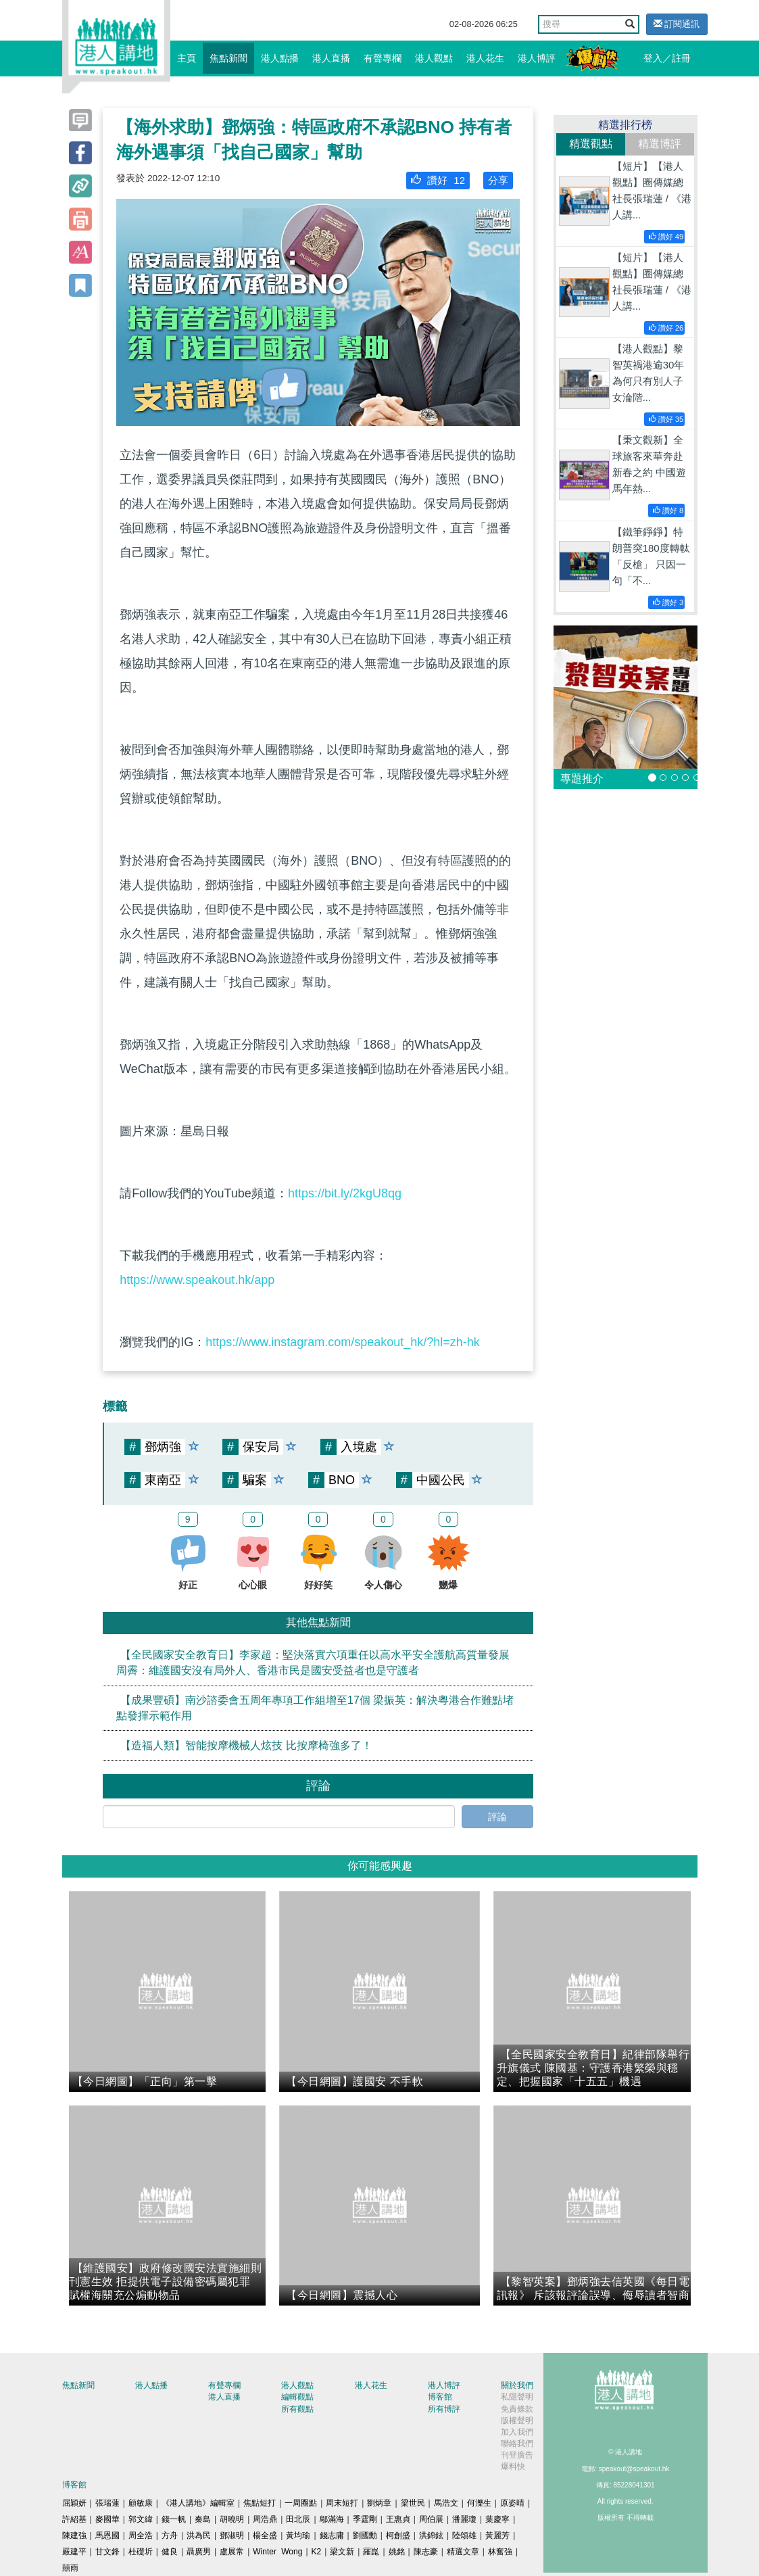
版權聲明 (517, 2420)
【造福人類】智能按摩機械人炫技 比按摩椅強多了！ (246, 1744)
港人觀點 (434, 58)
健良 (170, 2551)
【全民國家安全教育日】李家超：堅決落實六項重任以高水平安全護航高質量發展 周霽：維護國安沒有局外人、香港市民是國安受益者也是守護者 (313, 1662)
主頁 (186, 58)
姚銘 (397, 2551)
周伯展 (431, 2519)
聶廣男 (199, 2551)
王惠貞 (398, 2519)
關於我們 (517, 2385)
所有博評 (444, 2409)
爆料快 (513, 2466)
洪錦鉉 (431, 2535)
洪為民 (199, 2535)
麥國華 (107, 2519)
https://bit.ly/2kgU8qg (344, 1193)
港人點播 (280, 58)
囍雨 (70, 2568)
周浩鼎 (265, 2519)
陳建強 (74, 2535)
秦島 (203, 2519)
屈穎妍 (74, 2503)
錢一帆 (174, 2519)
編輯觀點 (297, 2397)
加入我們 (517, 2432)
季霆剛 (365, 2519)
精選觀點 (590, 143)
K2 (317, 2551)
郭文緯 (140, 2519)
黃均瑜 (298, 2535)
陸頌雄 (464, 2535)
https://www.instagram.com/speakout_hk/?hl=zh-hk (342, 1342)
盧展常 (232, 2551)
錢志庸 (332, 2535)
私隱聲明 (517, 2397)
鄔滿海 (332, 2519)
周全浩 (140, 2535)
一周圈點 (301, 2503)
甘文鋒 (107, 2551)
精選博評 (659, 143)
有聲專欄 (382, 58)
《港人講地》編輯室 (198, 2503)
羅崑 (371, 2551)
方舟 (170, 2535)
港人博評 (537, 58)
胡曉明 (232, 2519)
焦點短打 (259, 2503)
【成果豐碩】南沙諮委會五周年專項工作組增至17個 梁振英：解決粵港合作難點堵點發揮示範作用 (315, 1707)
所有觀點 (297, 2409)
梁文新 (342, 2551)
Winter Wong (277, 2551)
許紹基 (74, 2519)
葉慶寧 (497, 2519)
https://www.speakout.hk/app (197, 1280)
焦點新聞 (228, 58)
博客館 (440, 2397)
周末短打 (342, 2503)
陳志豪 (426, 2551)
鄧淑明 (232, 2535)
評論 (497, 1816)
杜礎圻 (140, 2551)
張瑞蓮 (107, 2503)
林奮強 (500, 2551)
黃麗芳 (497, 2535)
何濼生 (479, 2503)
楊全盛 (265, 2535)
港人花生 (485, 58)
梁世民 (413, 2503)
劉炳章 (379, 2503)
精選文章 (463, 2551)
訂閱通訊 (677, 24)
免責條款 (517, 2409)
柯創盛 (398, 2535)
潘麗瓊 (464, 2519)
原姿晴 (512, 2503)
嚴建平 (74, 2551)
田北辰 (298, 2519)
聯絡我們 (517, 2443)
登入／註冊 (667, 58)
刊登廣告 (517, 2455)
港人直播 (331, 58)
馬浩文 (446, 2503)
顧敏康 (140, 2503)
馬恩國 (107, 2535)
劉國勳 (365, 2535)
